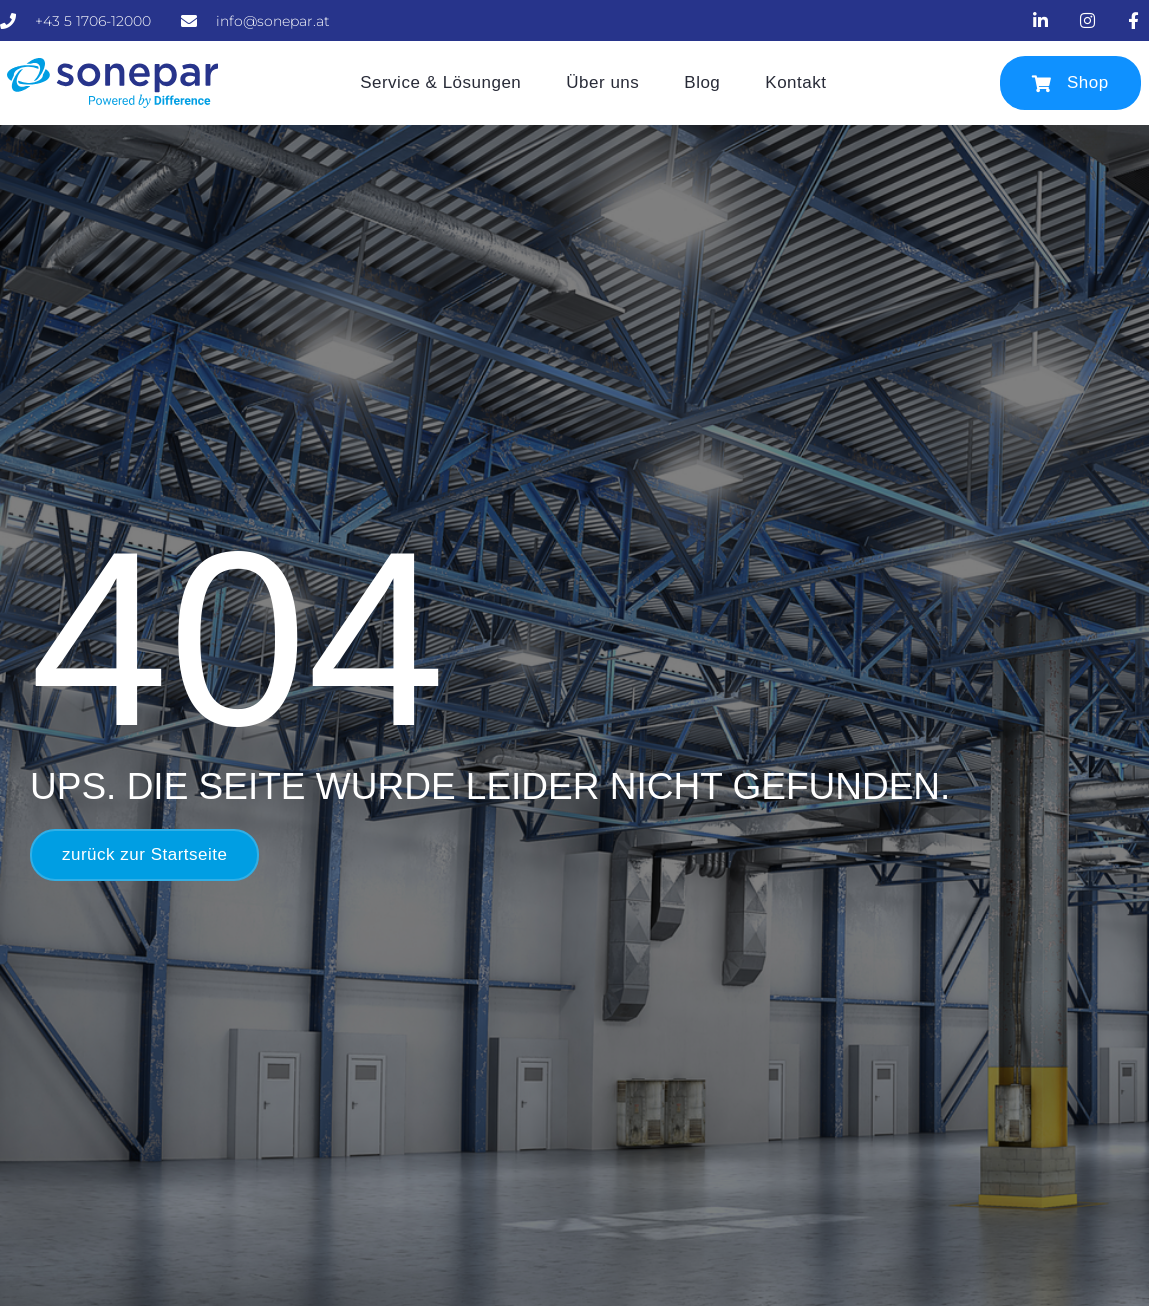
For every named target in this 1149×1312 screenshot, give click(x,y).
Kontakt (795, 82)
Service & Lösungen (440, 82)
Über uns (602, 82)
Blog (702, 82)
